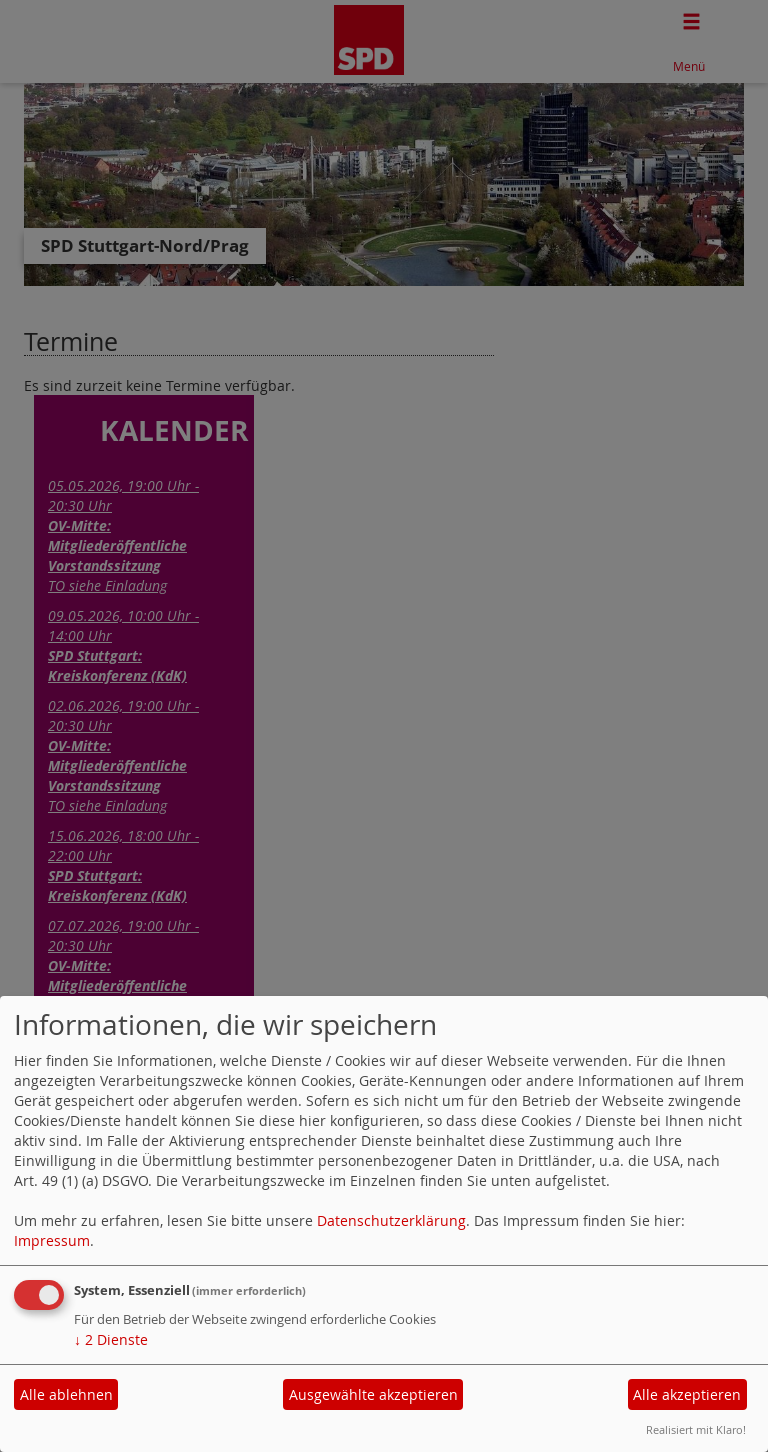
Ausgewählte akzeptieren (373, 1394)
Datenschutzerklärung (391, 1220)
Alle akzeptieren (687, 1394)
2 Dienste (111, 1339)
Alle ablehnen (66, 1394)
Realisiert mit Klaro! (696, 1429)
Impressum (52, 1240)
